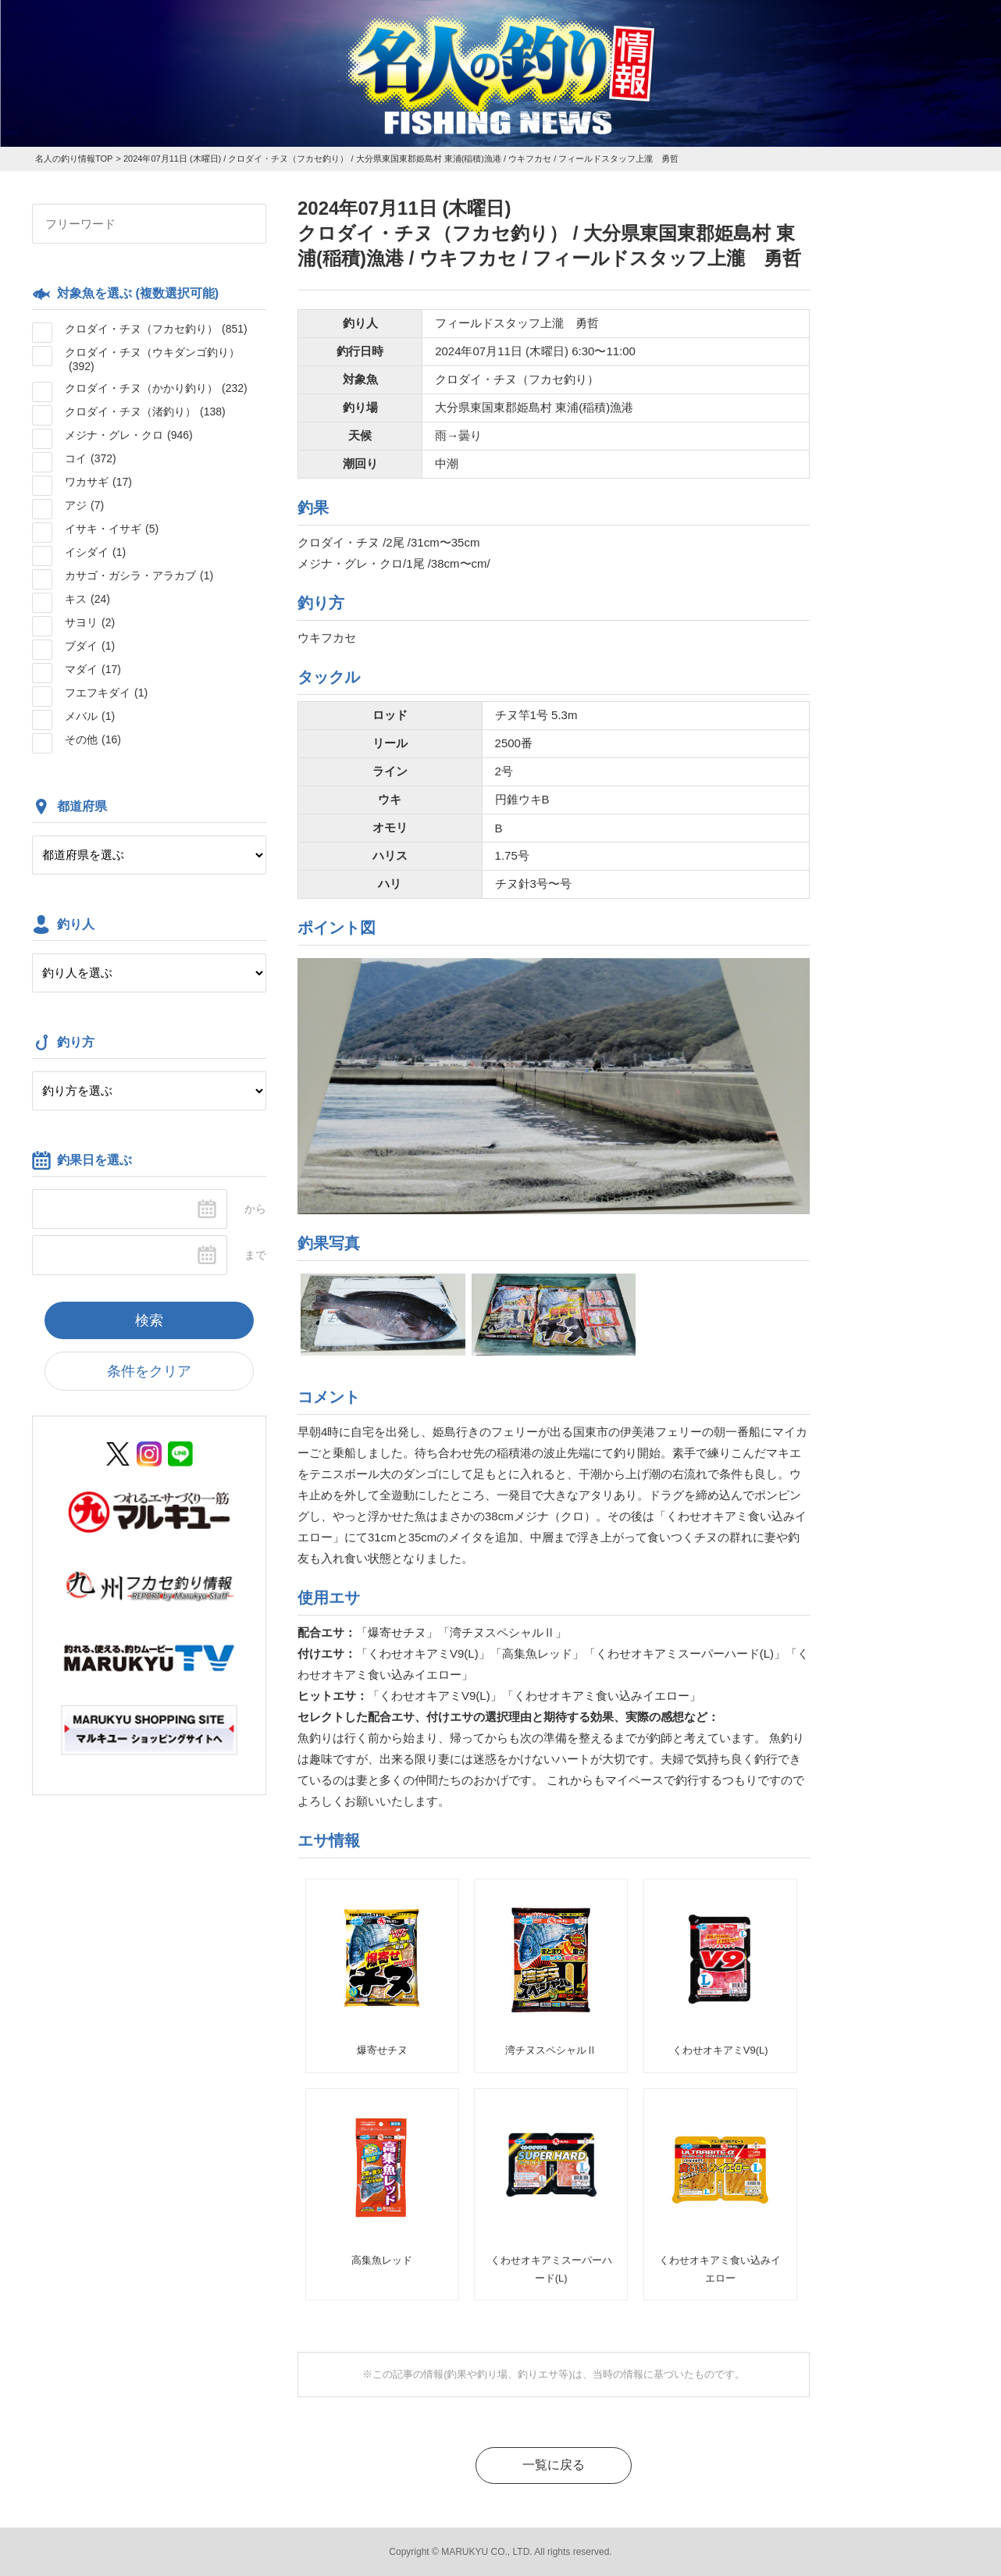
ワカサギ (98, 482)
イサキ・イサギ (112, 528)
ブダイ (90, 646)
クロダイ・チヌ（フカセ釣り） (156, 328)
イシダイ (95, 552)
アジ (84, 505)
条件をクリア (149, 1371)
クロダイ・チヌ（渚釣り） (145, 411)
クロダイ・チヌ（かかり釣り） (156, 388)
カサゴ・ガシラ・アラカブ (139, 575)
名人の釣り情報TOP (73, 158)
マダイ (93, 669)
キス (87, 599)
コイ (90, 458)
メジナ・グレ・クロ (129, 435)
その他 (93, 739)
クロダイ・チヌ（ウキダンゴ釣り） (152, 359)
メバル (90, 716)
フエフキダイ (106, 692)
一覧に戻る (553, 2464)
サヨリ (90, 622)
